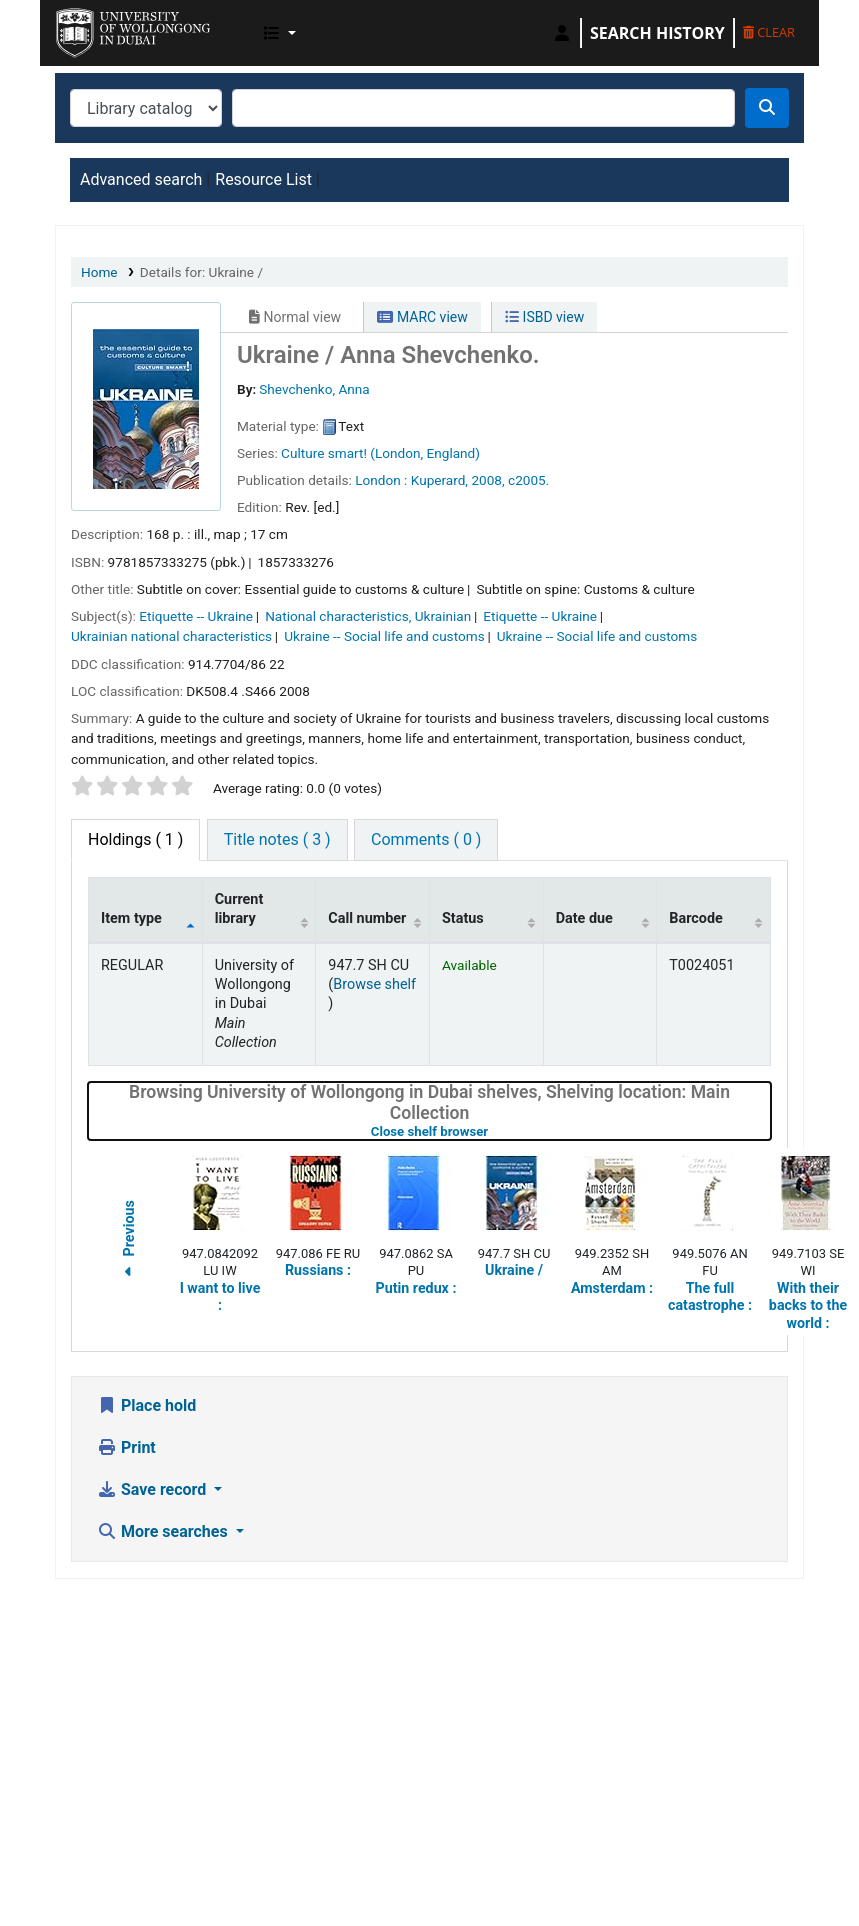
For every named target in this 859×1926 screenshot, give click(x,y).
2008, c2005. (510, 480)
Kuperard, (439, 480)
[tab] (277, 840)
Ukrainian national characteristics (171, 636)
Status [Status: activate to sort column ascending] (463, 918)
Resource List (263, 179)
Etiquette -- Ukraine (196, 616)
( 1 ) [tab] (135, 839)
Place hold (146, 1405)
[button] (280, 33)
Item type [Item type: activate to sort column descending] (131, 918)
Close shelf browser (493, 1131)
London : (381, 480)
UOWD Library (106, 28)
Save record (153, 1489)
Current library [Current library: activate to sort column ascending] (239, 909)
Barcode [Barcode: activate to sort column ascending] (696, 918)
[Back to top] (798, 1863)
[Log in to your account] (562, 33)
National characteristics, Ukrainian (368, 616)
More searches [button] (164, 1531)
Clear (769, 32)
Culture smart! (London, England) (380, 453)
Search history (657, 33)
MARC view (422, 317)
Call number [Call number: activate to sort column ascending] (367, 918)
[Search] (767, 108)
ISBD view (544, 317)
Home (99, 272)
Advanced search (141, 179)
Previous (129, 1241)
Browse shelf (374, 984)
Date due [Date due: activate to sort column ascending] (584, 918)
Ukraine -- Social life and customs (384, 636)
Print (126, 1447)
